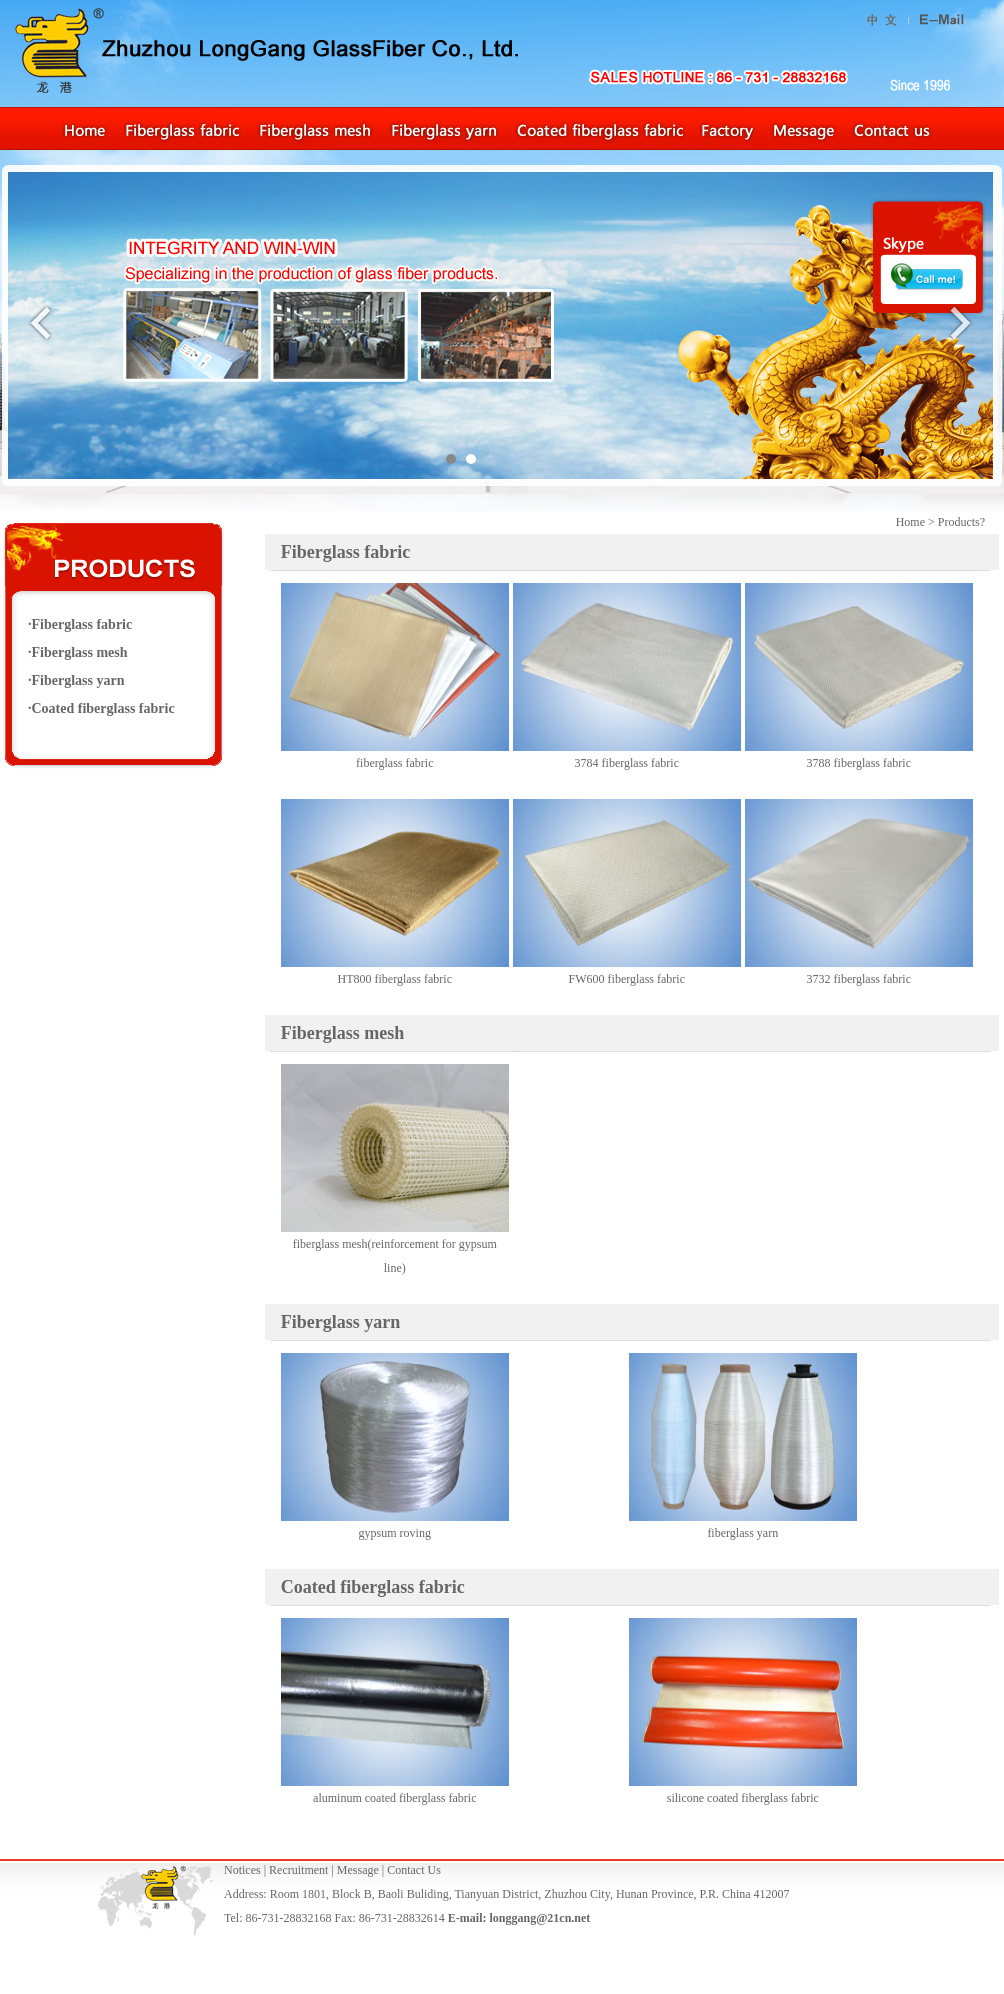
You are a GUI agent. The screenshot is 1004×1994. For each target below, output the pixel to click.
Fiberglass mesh (343, 1033)
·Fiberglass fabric (80, 624)
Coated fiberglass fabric (103, 708)
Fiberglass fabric (345, 552)
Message (358, 1870)
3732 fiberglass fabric (859, 979)
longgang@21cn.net (539, 1918)
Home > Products (938, 522)
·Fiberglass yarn (76, 680)
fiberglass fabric (394, 763)
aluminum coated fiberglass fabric (394, 1798)
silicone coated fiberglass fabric (743, 1798)
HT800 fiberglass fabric (395, 979)
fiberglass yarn (742, 1533)
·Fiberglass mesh (78, 652)
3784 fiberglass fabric (627, 763)
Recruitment (298, 1870)
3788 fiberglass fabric (859, 763)
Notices (242, 1870)
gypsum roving (395, 1533)
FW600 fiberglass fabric (627, 979)
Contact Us (414, 1870)
